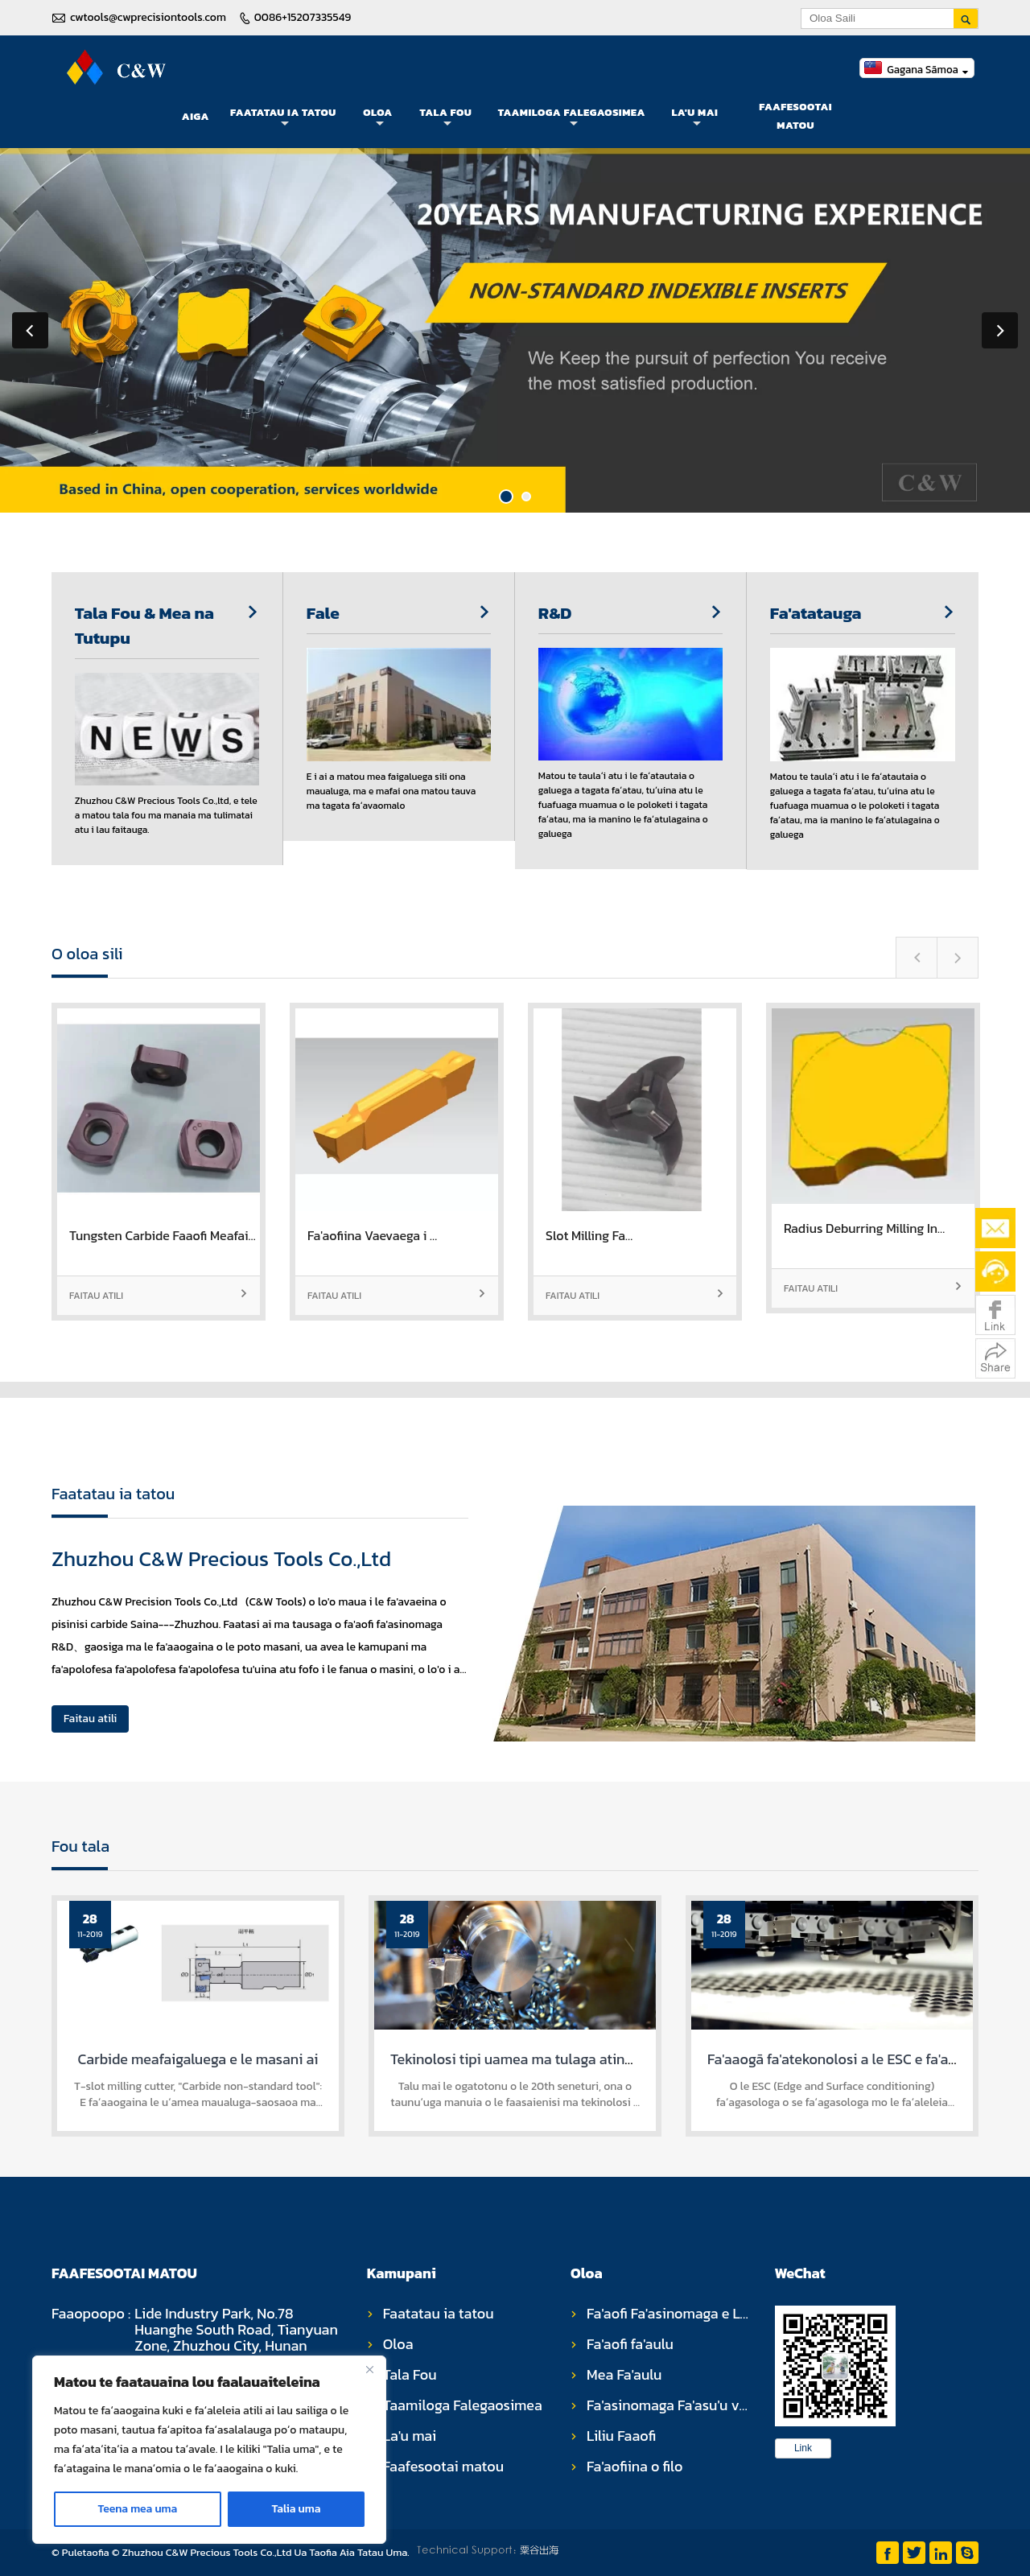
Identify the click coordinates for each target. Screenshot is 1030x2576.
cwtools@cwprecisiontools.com (148, 17)
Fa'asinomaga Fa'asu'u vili (669, 2405)
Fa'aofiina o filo (634, 2466)
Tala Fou (446, 117)
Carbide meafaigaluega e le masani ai (198, 2059)
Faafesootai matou (795, 116)
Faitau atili (158, 1295)
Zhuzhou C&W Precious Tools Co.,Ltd (221, 1558)
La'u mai (694, 117)
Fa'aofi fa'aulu (630, 2344)
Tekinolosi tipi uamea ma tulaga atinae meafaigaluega (564, 2059)
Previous (30, 330)
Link (803, 2448)
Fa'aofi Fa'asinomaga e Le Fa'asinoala (705, 2313)
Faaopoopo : (91, 2315)
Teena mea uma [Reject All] (138, 2508)
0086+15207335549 (303, 17)
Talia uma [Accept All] (295, 2508)
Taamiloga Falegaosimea (571, 117)
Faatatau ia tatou (283, 117)
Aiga (195, 116)
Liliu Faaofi (621, 2435)
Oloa (378, 117)
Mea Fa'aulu (624, 2374)
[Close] (369, 2369)
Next (1000, 330)
